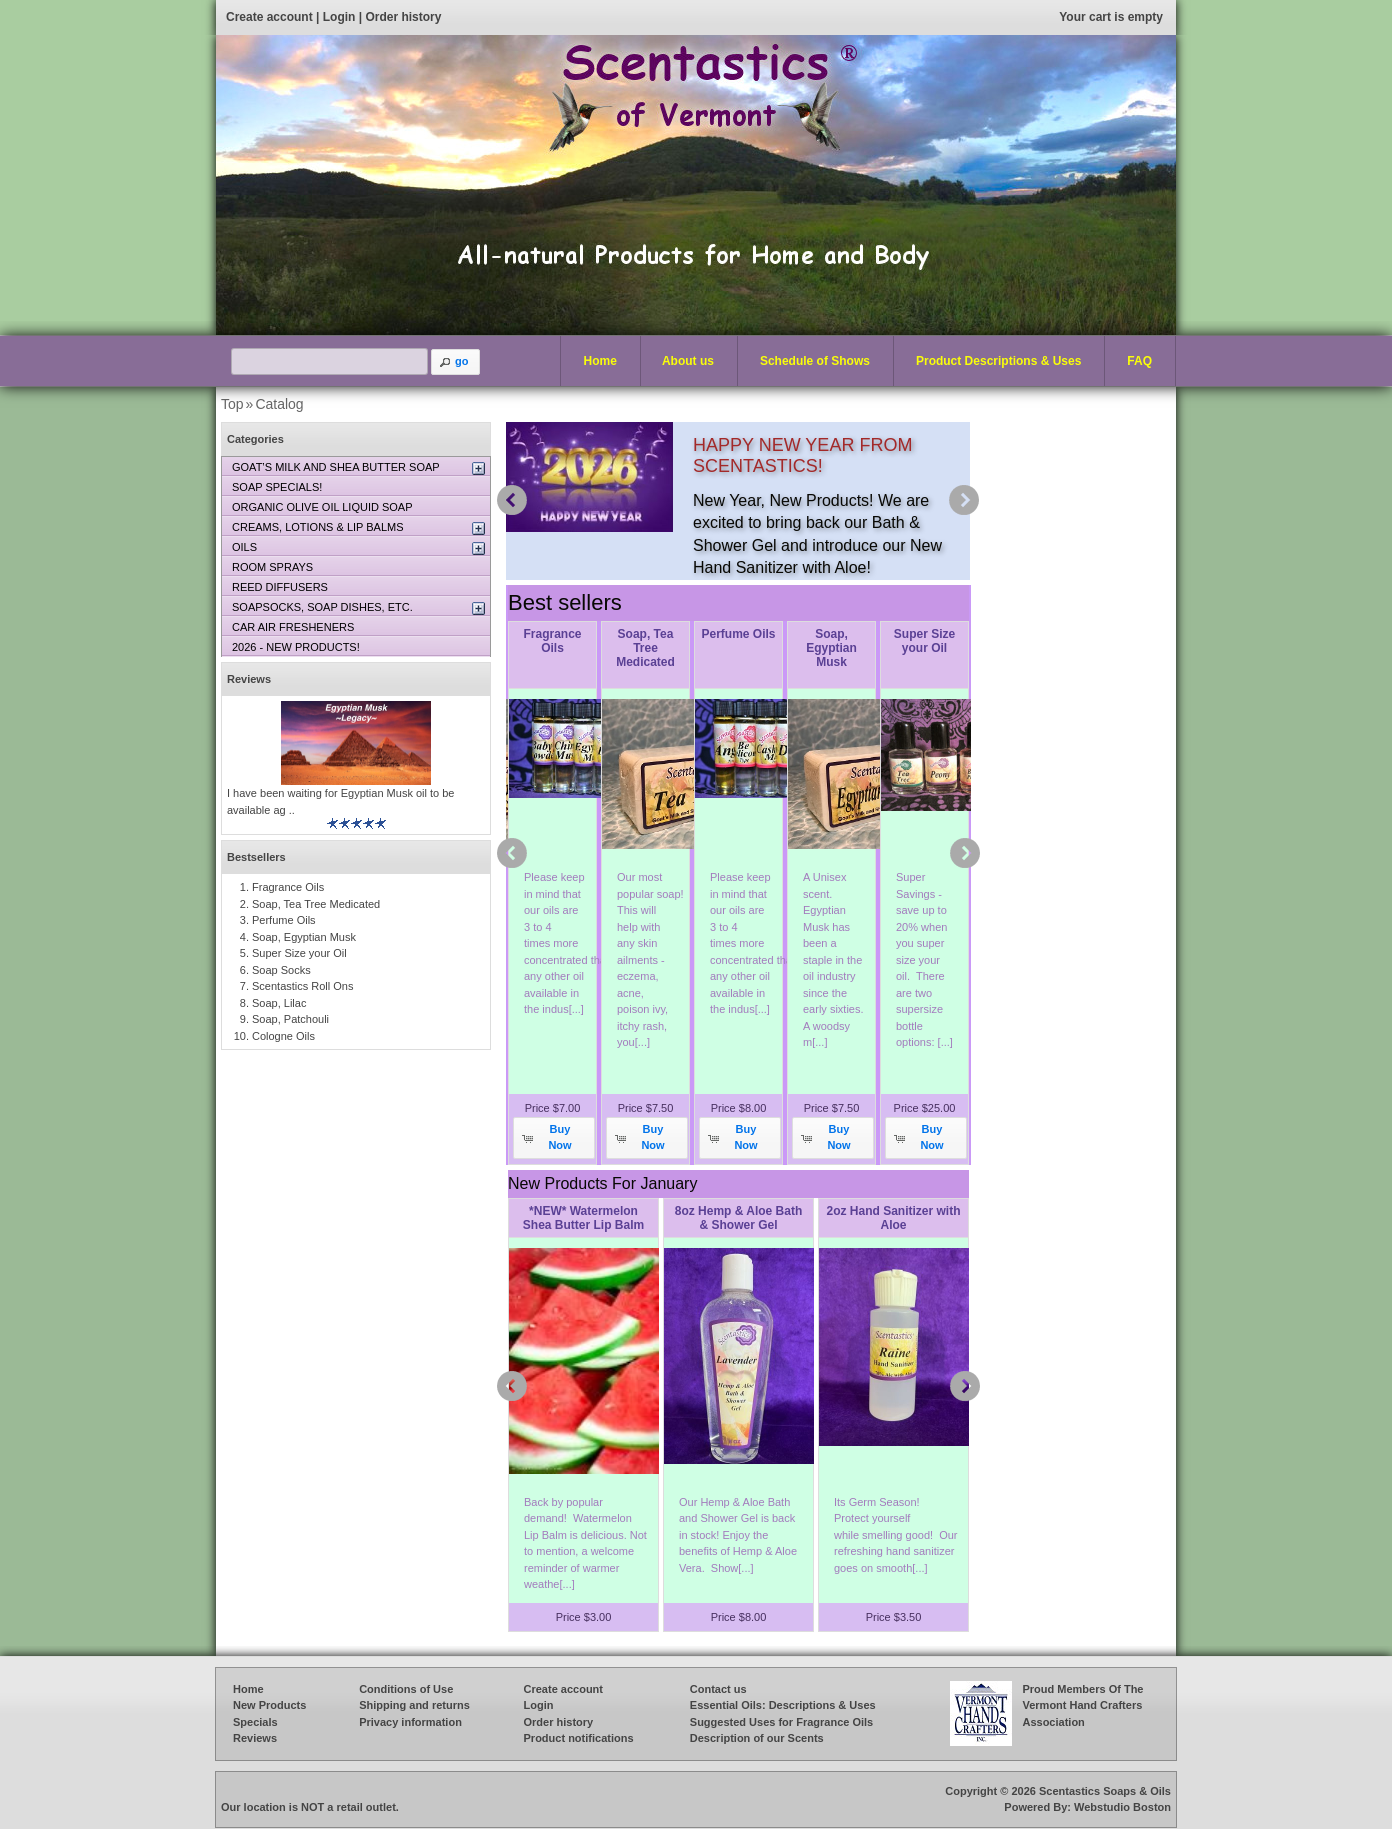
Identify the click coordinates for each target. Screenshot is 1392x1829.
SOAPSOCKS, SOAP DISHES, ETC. (322, 607)
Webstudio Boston (1122, 1807)
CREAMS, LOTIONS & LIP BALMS (318, 527)
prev (512, 500)
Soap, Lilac (279, 1003)
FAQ (1139, 361)
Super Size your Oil (924, 641)
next (964, 500)
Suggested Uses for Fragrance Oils (781, 1722)
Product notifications (579, 1738)
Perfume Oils (738, 634)
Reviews (249, 679)
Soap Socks (281, 970)
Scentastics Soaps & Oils (1105, 1791)
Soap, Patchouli (290, 1019)
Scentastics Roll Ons (302, 986)
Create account (269, 17)
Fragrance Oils (552, 641)
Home (600, 361)
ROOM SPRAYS (272, 567)
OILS (244, 547)
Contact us (718, 1689)
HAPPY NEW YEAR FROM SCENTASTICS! (802, 455)
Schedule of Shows (815, 361)
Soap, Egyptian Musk (831, 648)
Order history (403, 17)
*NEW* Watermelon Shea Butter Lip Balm (583, 1218)
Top (232, 404)
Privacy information (410, 1722)
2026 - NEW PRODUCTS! (296, 647)
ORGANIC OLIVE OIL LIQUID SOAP (322, 507)
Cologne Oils (283, 1036)
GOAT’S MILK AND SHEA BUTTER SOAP (336, 467)
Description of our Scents (757, 1738)
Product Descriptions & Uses (994, 362)
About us (688, 361)
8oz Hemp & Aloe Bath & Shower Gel (739, 1218)
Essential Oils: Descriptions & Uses (783, 1705)
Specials (255, 1722)
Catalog (279, 404)
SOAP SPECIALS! (277, 487)
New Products (269, 1705)
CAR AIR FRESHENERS (293, 627)
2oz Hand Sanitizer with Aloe (893, 1218)
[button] (456, 362)
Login (339, 17)
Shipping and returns (414, 1705)
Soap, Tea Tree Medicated (645, 648)
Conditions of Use (406, 1689)
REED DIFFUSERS (280, 587)
